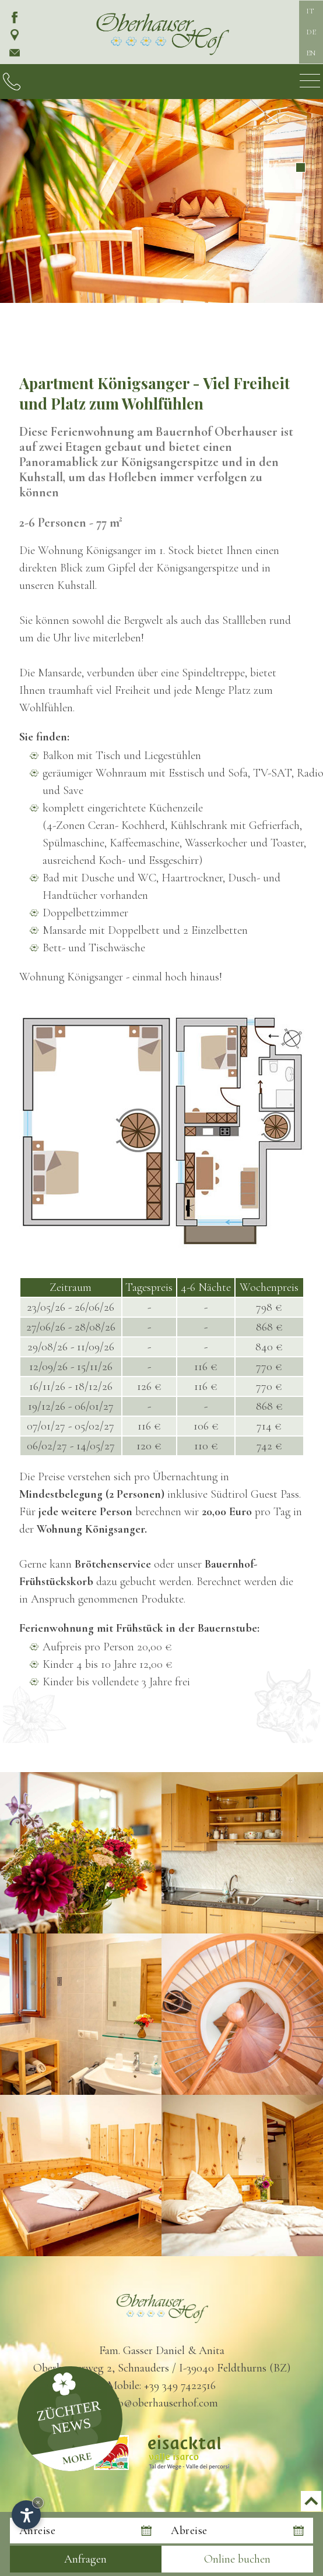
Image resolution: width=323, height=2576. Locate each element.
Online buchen (237, 2559)
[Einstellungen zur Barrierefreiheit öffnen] (26, 2514)
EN (310, 53)
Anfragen (85, 2559)
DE (311, 32)
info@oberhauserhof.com (162, 2403)
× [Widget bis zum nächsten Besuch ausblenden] (38, 2502)
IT (310, 11)
